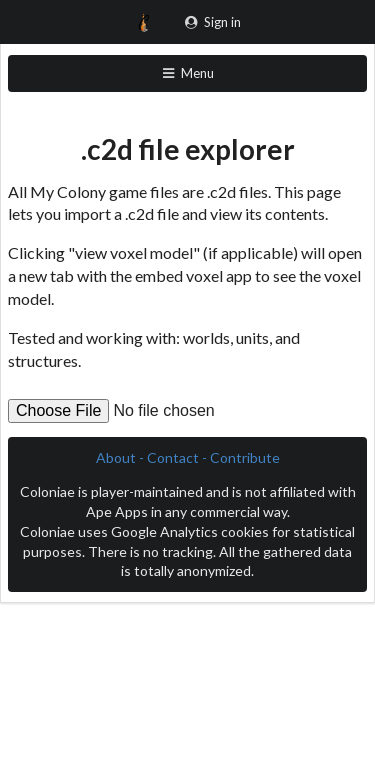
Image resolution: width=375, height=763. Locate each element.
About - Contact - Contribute (188, 457)
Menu (187, 73)
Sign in (212, 22)
